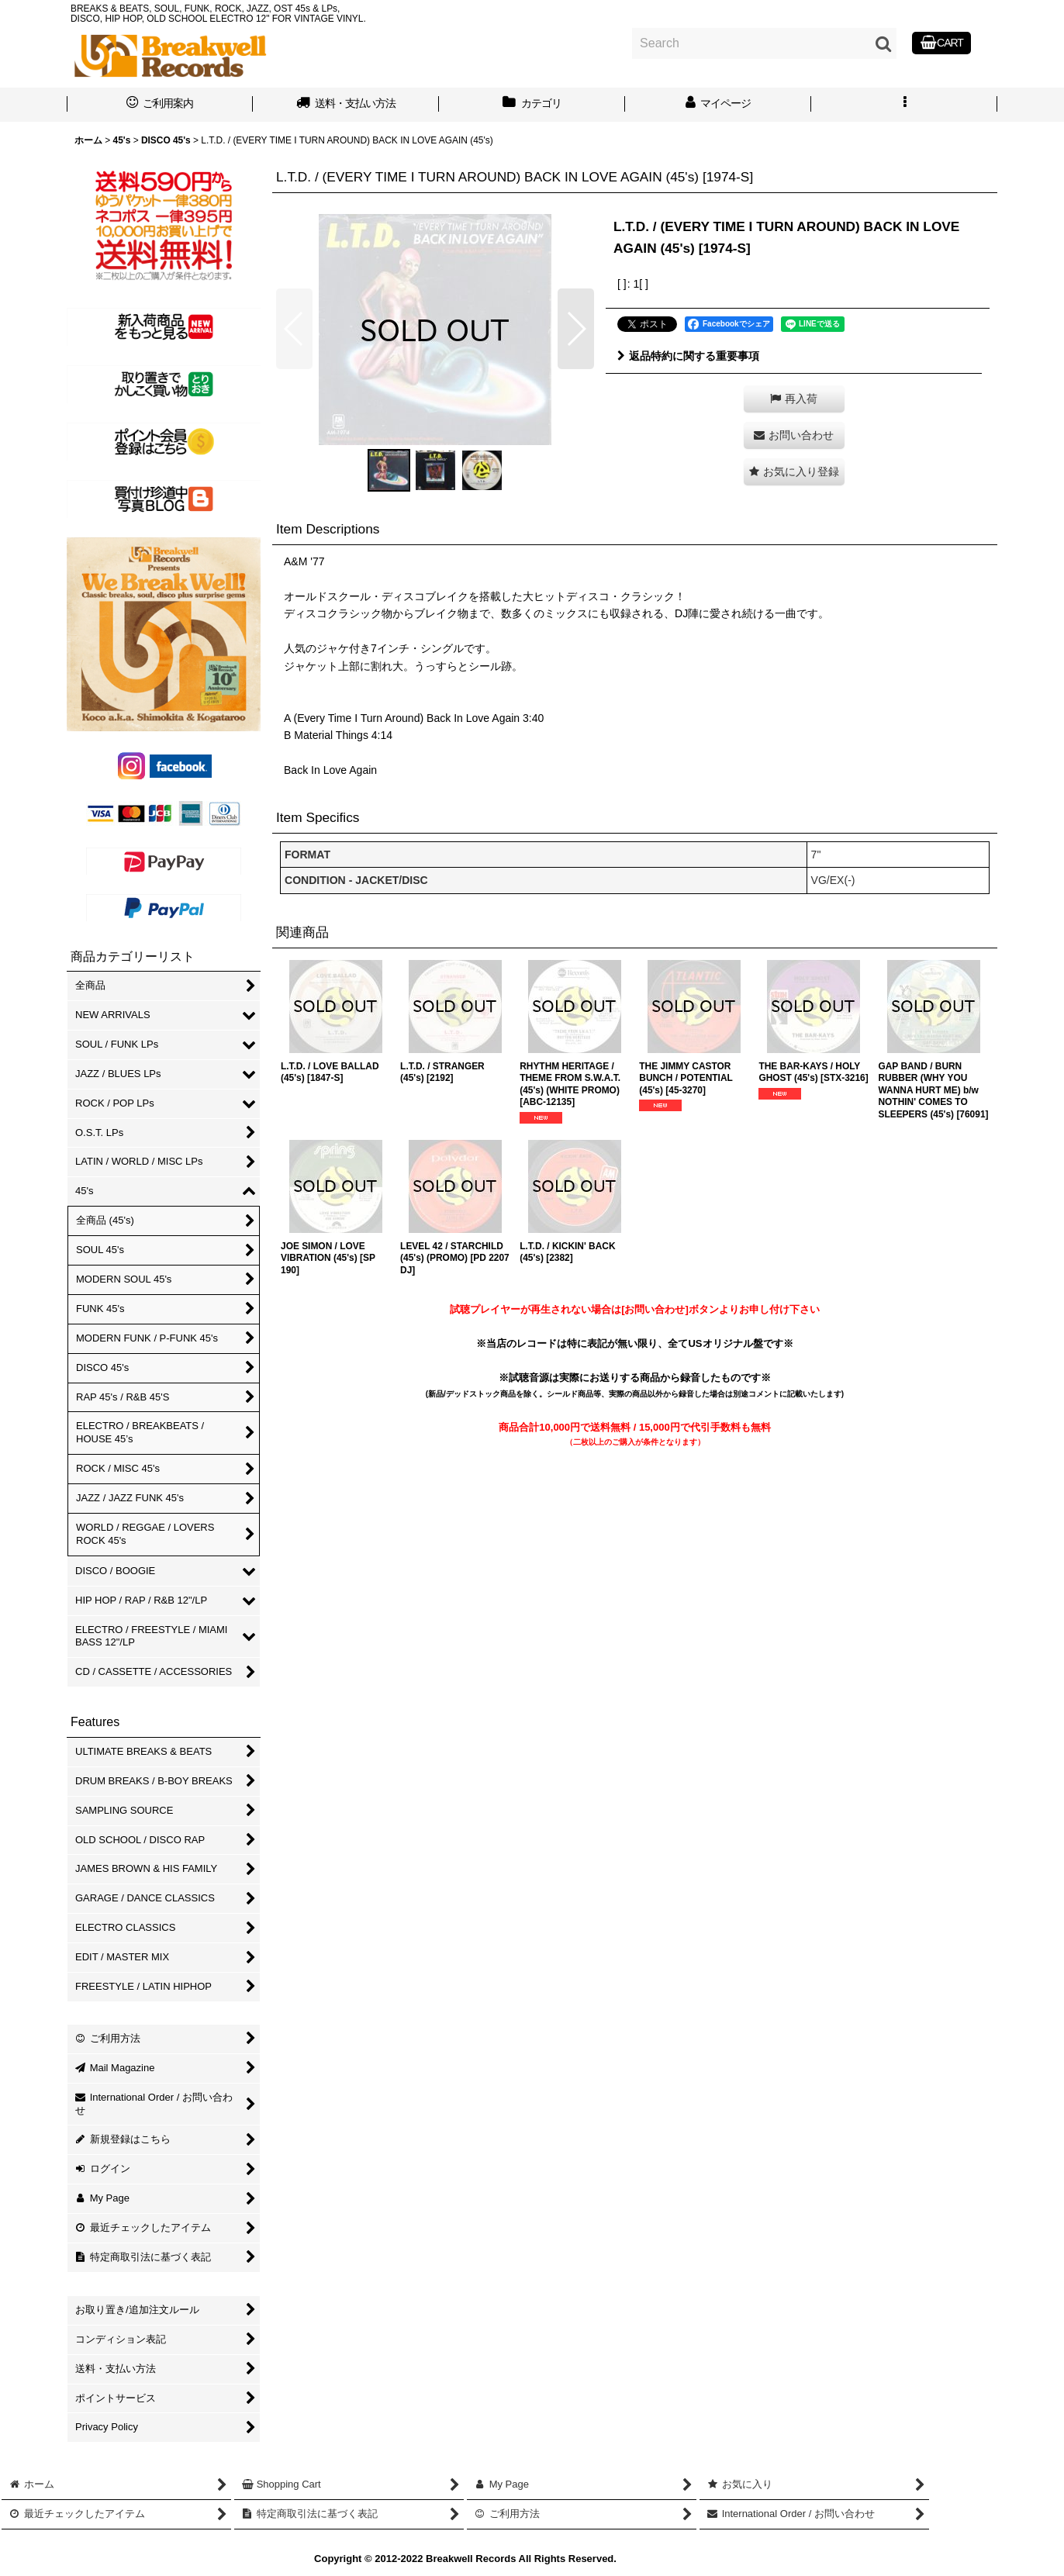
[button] (904, 105)
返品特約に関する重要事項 (688, 356)
